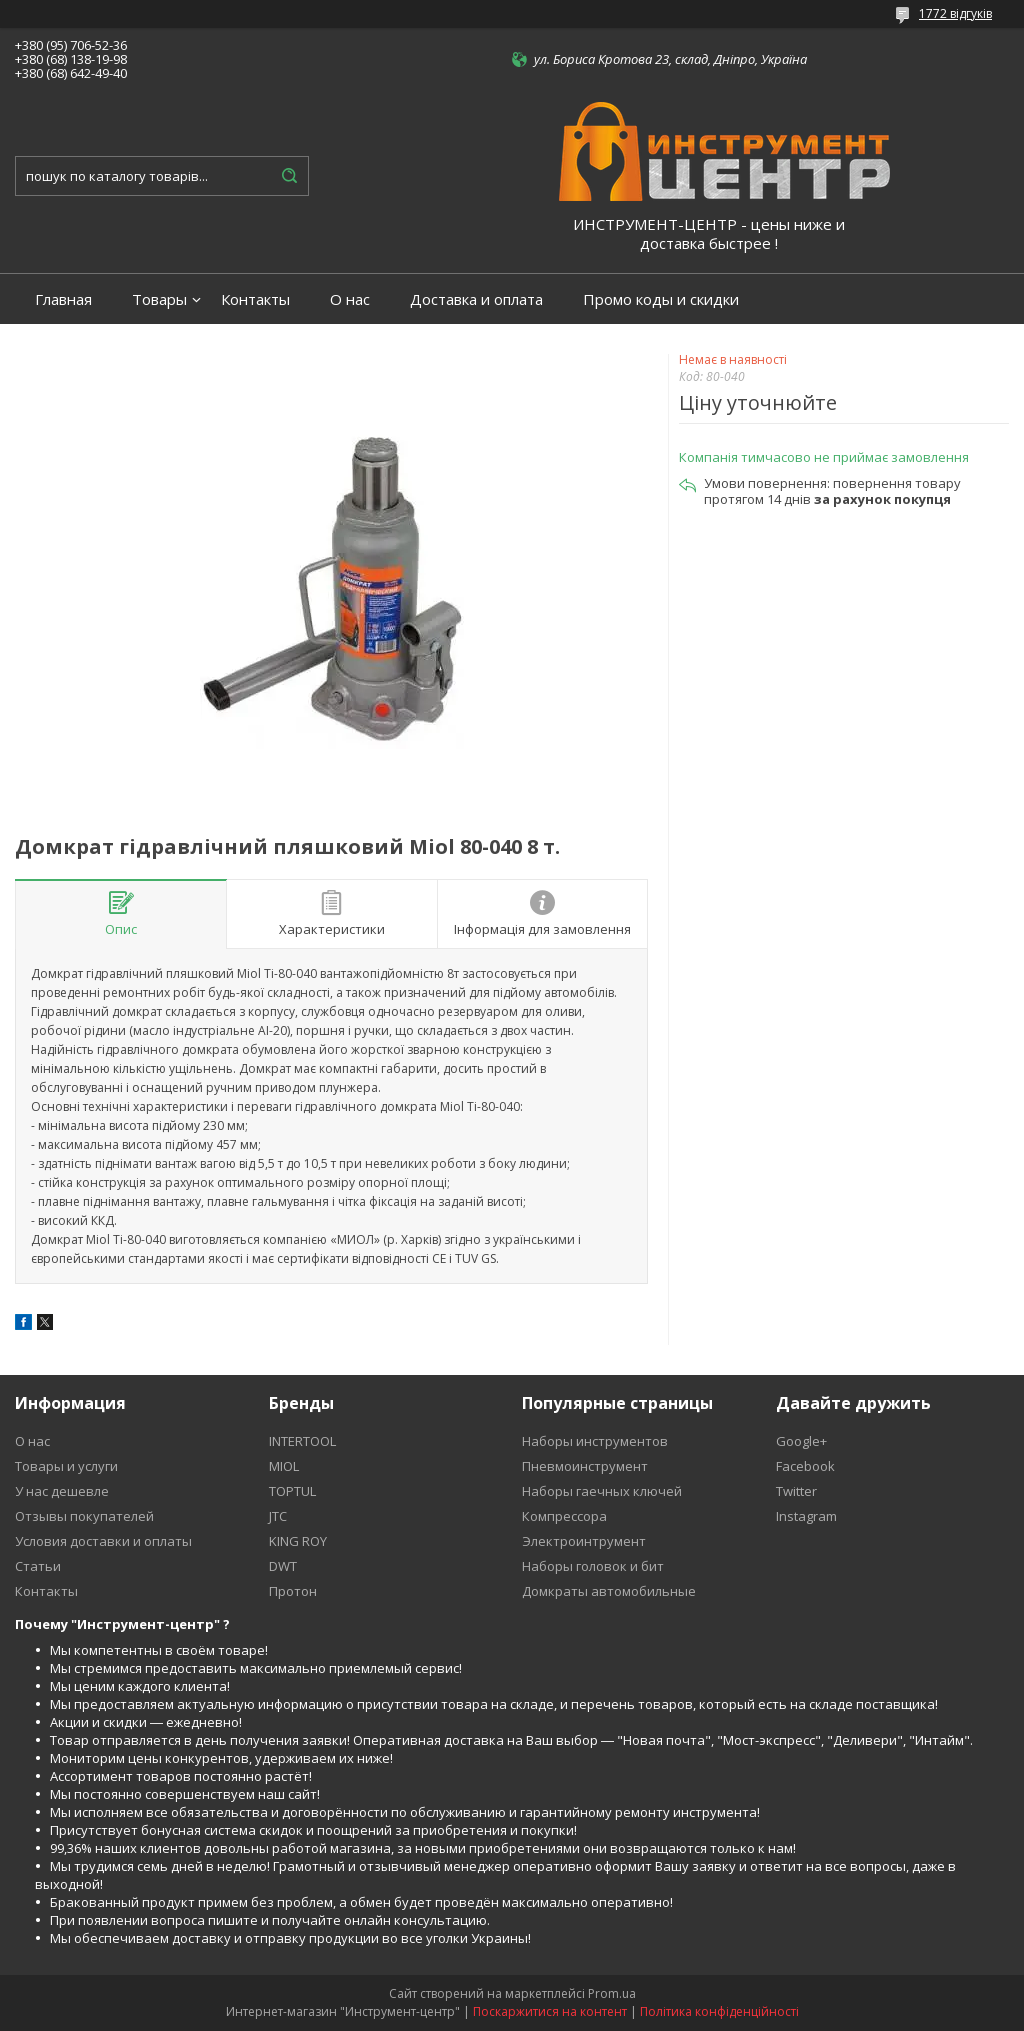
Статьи (38, 1566)
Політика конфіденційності (719, 2011)
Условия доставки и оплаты (103, 1541)
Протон (293, 1591)
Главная (63, 299)
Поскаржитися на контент (550, 2011)
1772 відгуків (955, 13)
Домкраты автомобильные (609, 1591)
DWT (283, 1566)
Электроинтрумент (584, 1541)
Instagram (806, 1516)
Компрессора (564, 1516)
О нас (350, 299)
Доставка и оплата (476, 299)
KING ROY (298, 1541)
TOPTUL (292, 1491)
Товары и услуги (66, 1466)
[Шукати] (289, 176)
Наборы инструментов (595, 1441)
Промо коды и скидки (661, 299)
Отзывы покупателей (84, 1516)
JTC (278, 1516)
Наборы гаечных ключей (602, 1491)
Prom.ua (612, 1993)
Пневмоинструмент (585, 1466)
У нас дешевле (62, 1491)
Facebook (805, 1466)
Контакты (255, 299)
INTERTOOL (302, 1441)
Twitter (796, 1491)
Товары (159, 299)
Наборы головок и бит (593, 1566)
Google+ (801, 1441)
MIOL (284, 1466)
